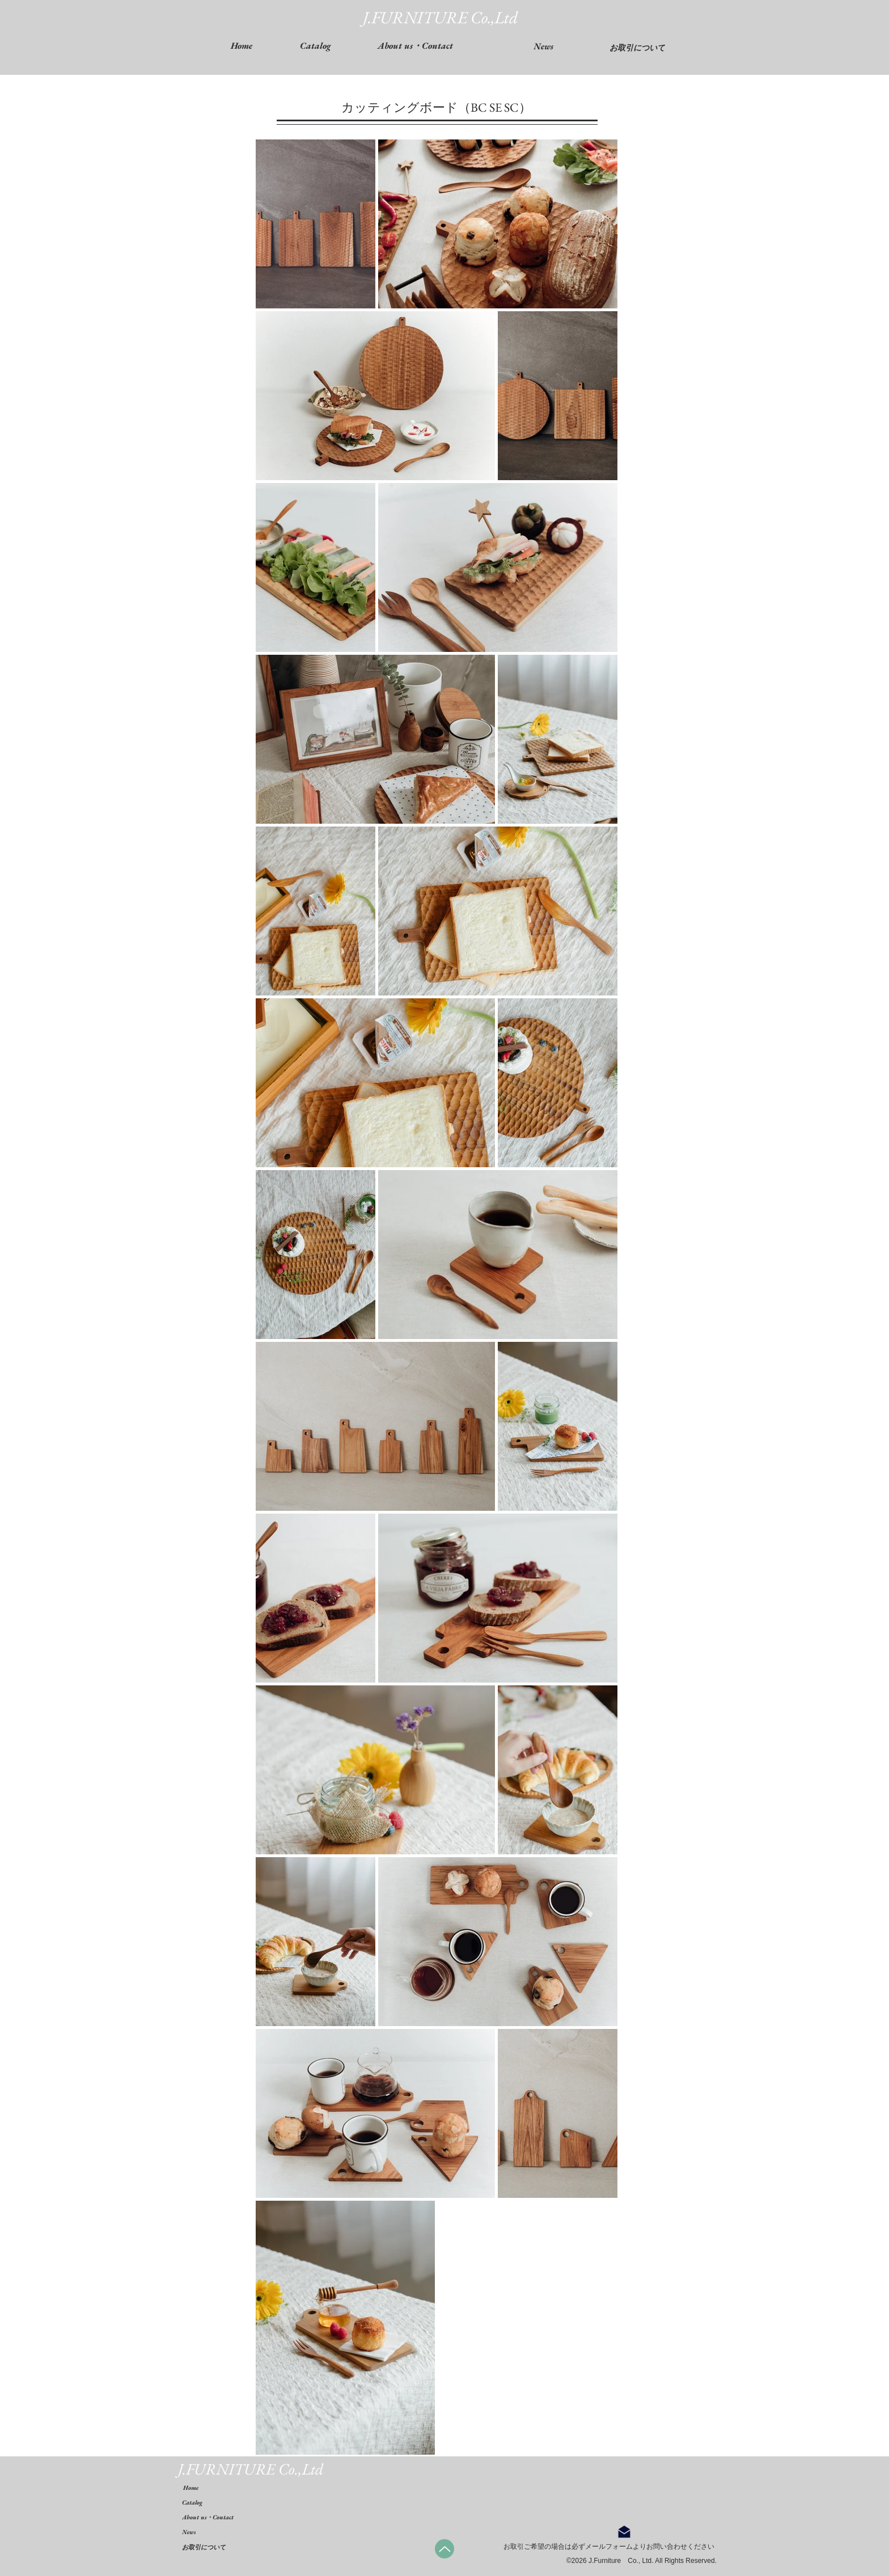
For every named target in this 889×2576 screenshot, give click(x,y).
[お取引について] (637, 47)
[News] (543, 46)
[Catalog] (208, 2502)
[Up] (444, 2548)
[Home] (209, 2487)
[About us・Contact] (244, 2517)
